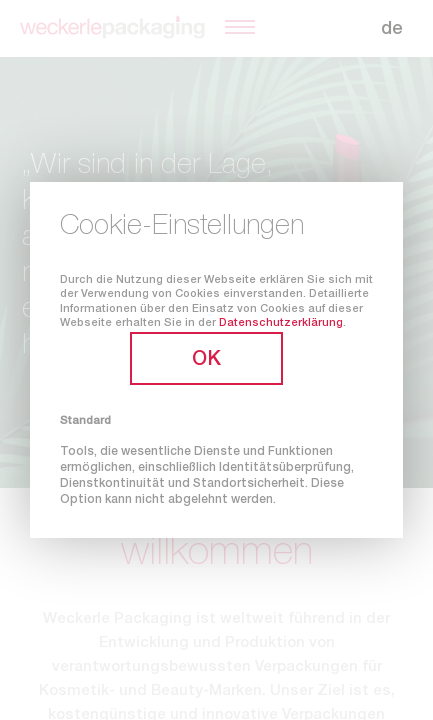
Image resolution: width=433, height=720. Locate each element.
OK (206, 361)
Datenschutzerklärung (281, 323)
